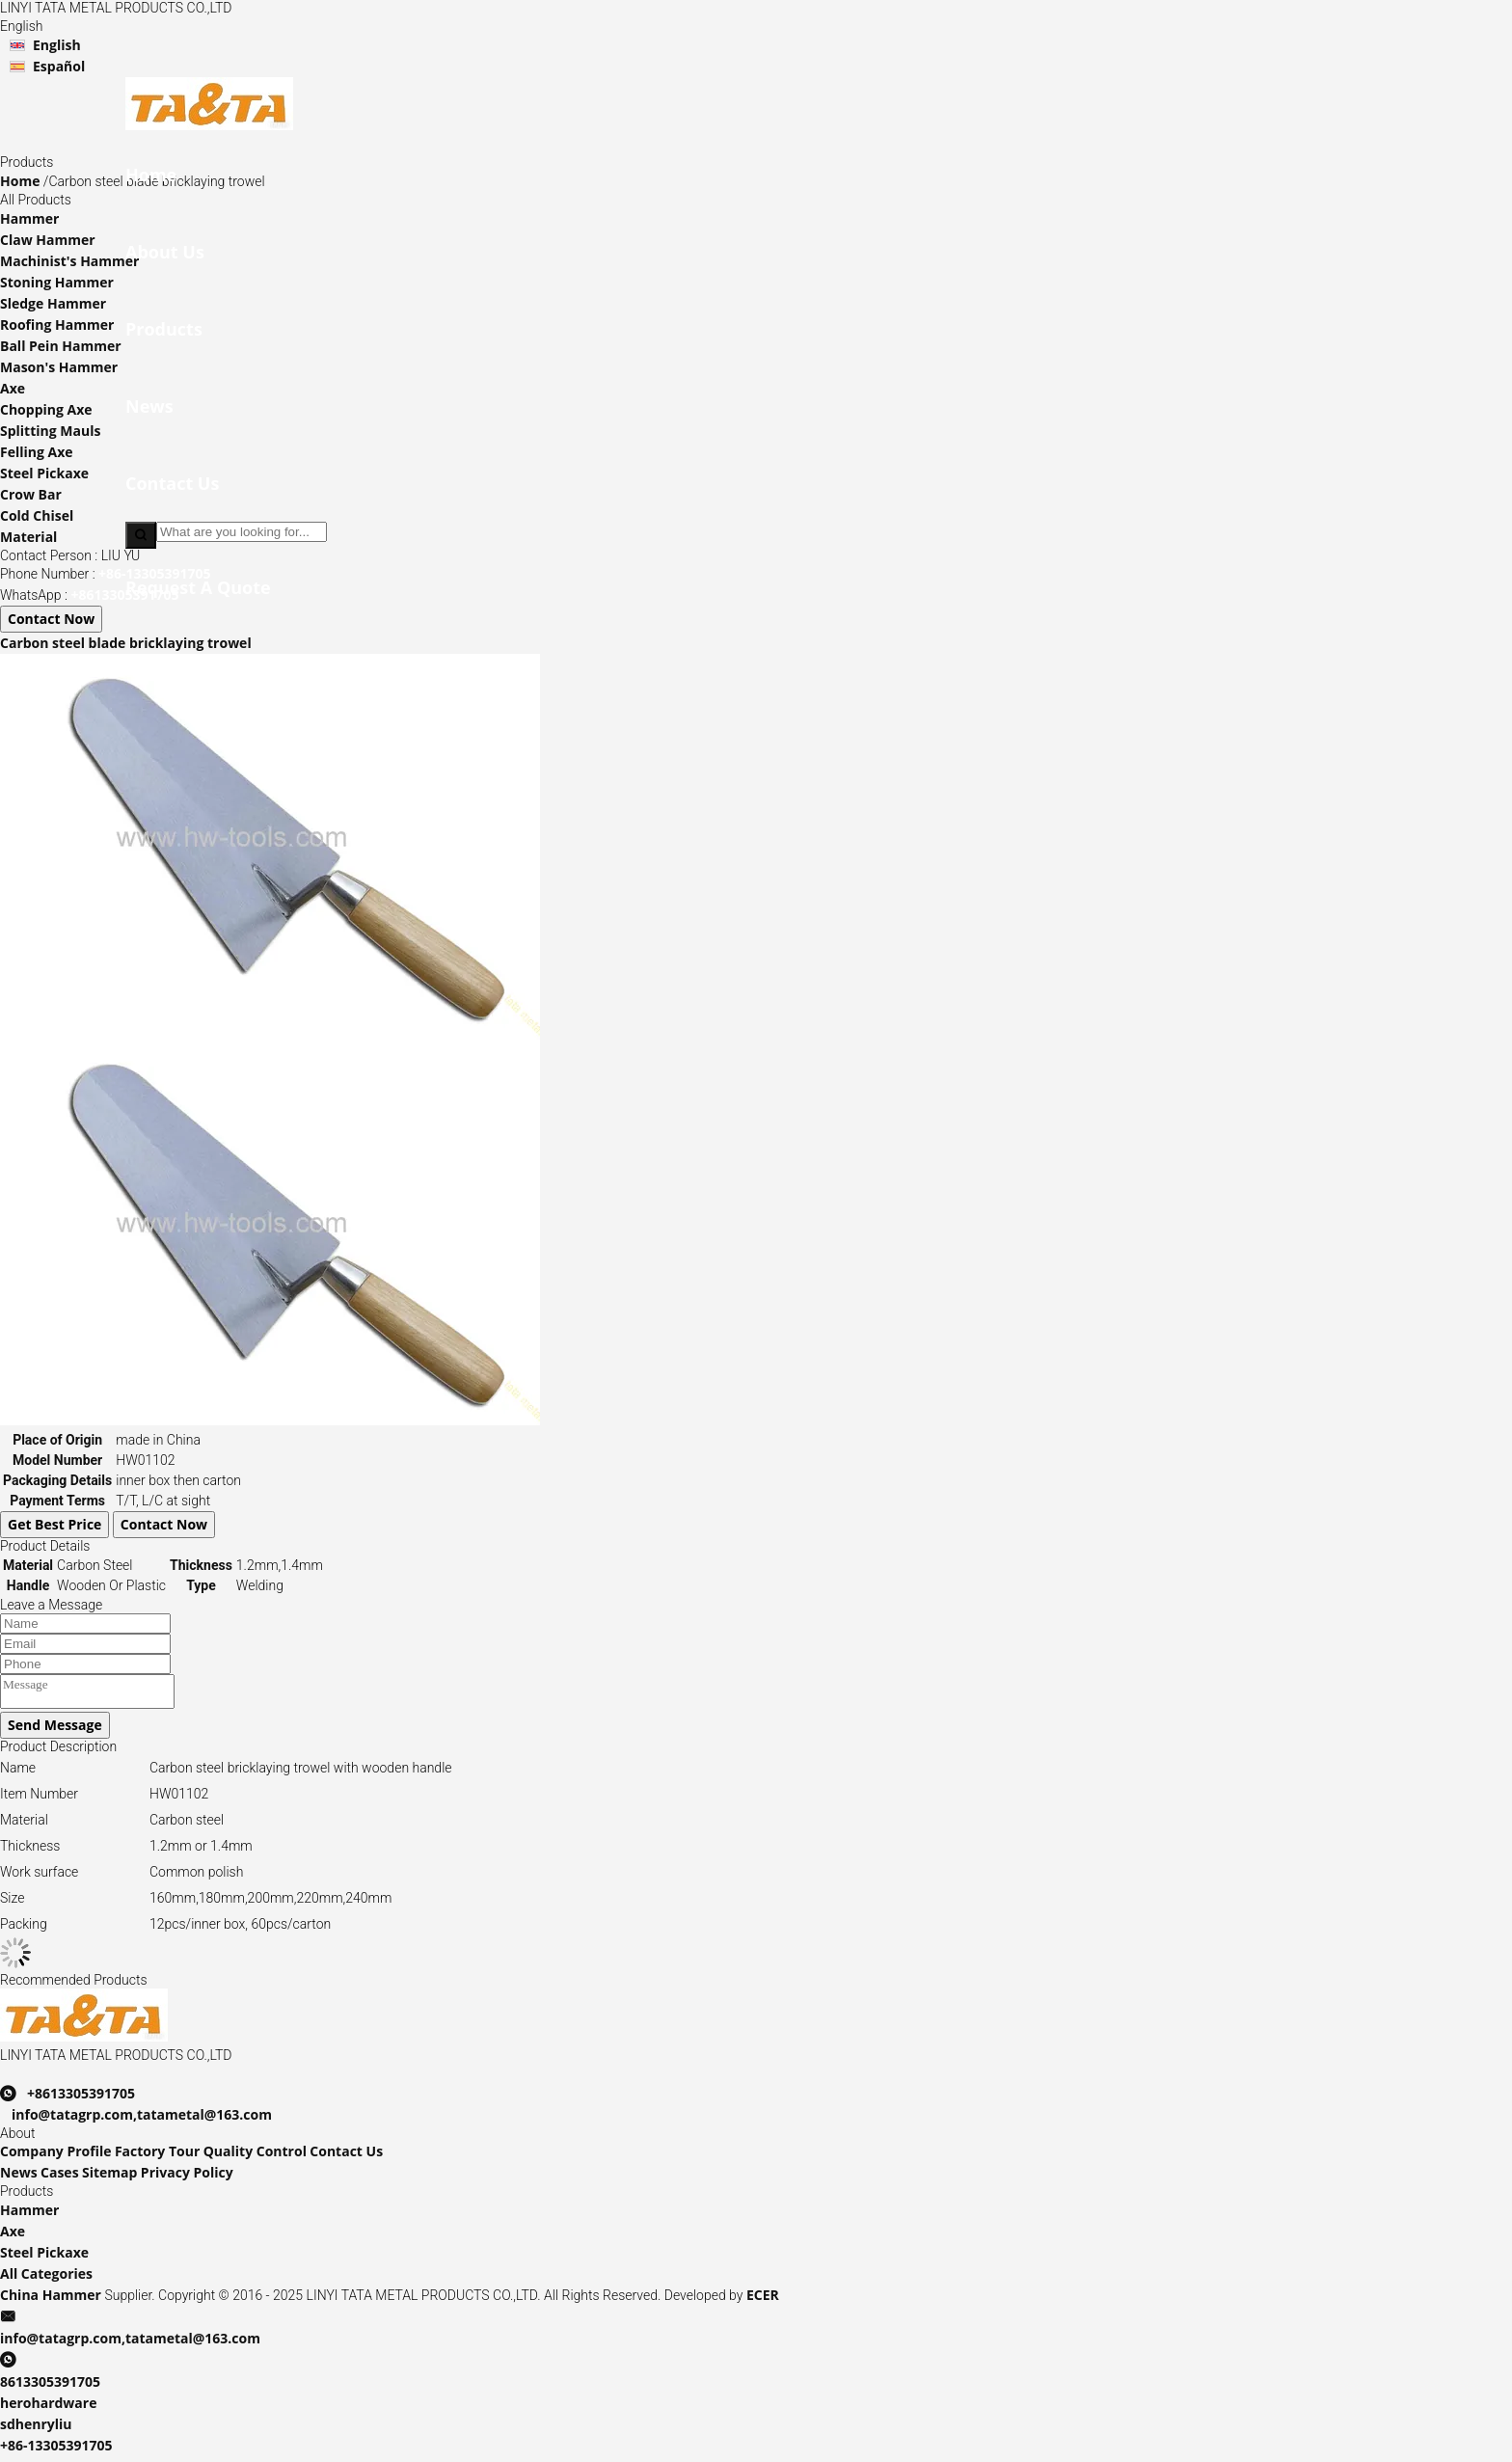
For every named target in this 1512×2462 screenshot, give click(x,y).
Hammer (29, 218)
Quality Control (255, 2157)
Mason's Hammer (59, 367)
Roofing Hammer (57, 324)
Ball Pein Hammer (61, 346)
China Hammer (50, 2300)
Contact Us (346, 2157)
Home (20, 181)
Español (59, 66)
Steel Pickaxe (44, 473)
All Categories (46, 2279)
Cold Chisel (36, 515)
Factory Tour (157, 2157)
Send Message (55, 1730)
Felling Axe (36, 452)
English (57, 45)
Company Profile (56, 2157)
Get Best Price (54, 1524)
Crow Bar (31, 494)
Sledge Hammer (53, 303)
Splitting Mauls (50, 430)
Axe (12, 388)
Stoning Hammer (57, 282)
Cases (59, 2178)
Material (28, 537)
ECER (762, 2300)
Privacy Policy (187, 2178)
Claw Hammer (47, 239)
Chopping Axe (46, 409)
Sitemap (109, 2178)
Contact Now (51, 618)
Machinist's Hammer (69, 261)
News (19, 2178)
